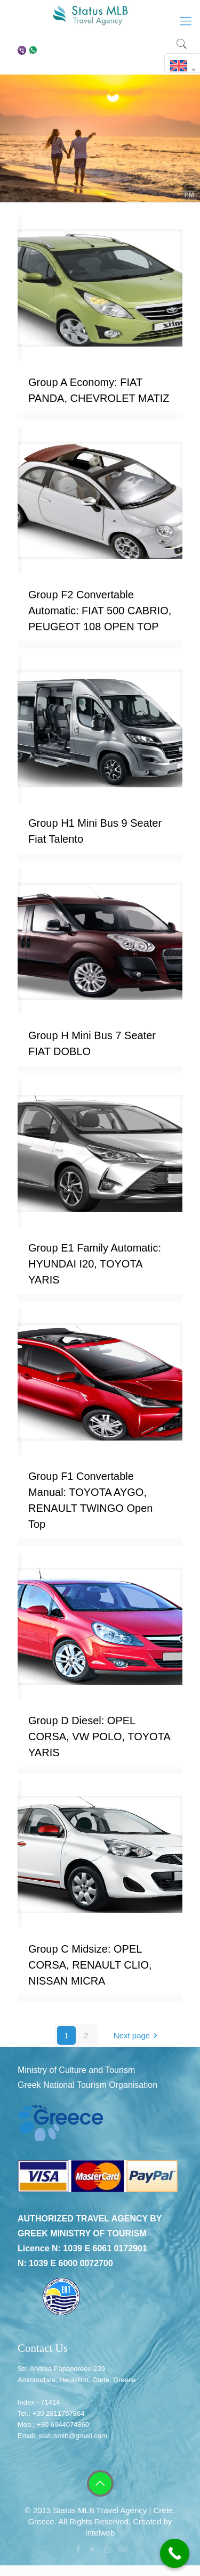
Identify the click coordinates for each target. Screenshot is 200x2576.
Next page (137, 2035)
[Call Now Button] (174, 2553)
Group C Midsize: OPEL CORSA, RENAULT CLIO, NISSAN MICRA (90, 1965)
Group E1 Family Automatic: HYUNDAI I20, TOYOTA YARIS (94, 1264)
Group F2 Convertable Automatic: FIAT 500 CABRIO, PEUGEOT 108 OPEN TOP (99, 610)
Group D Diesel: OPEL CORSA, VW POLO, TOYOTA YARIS (99, 1736)
